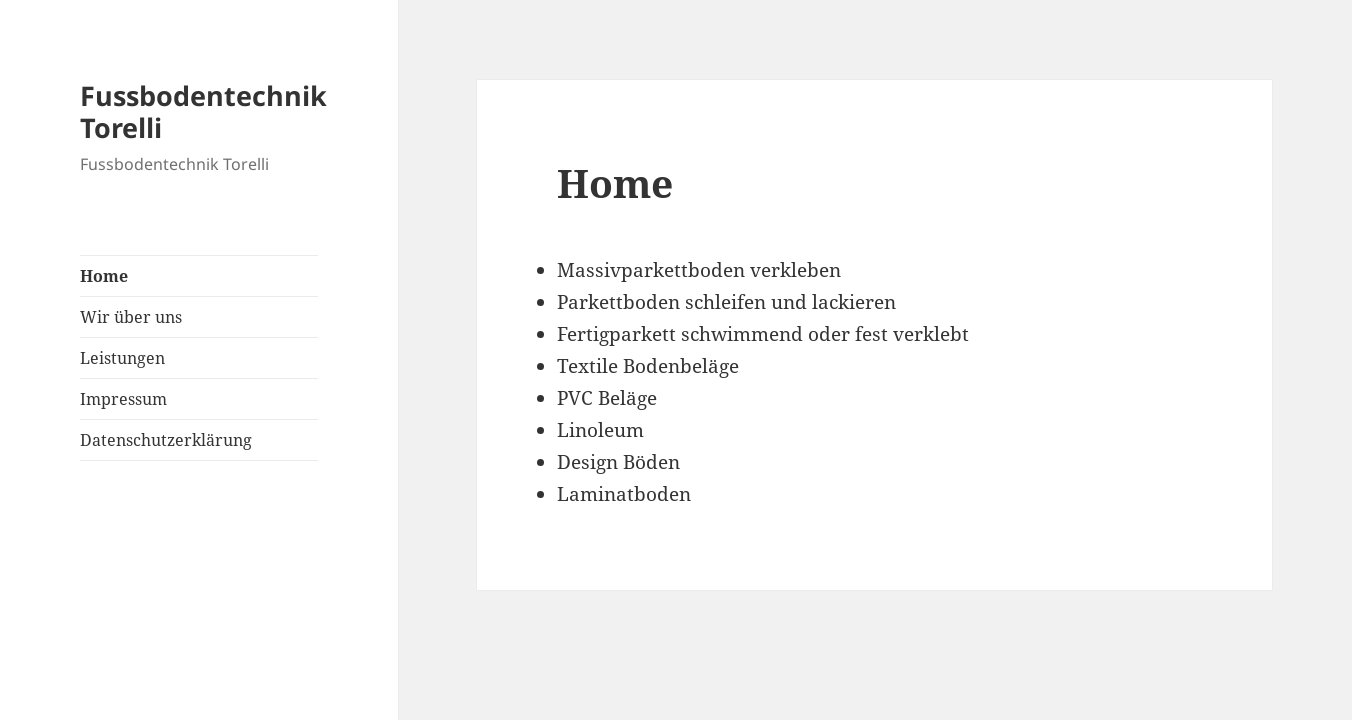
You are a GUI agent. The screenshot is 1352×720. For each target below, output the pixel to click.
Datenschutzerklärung (166, 440)
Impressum (123, 399)
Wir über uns (131, 317)
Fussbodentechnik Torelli (203, 111)
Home (104, 276)
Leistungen (122, 358)
